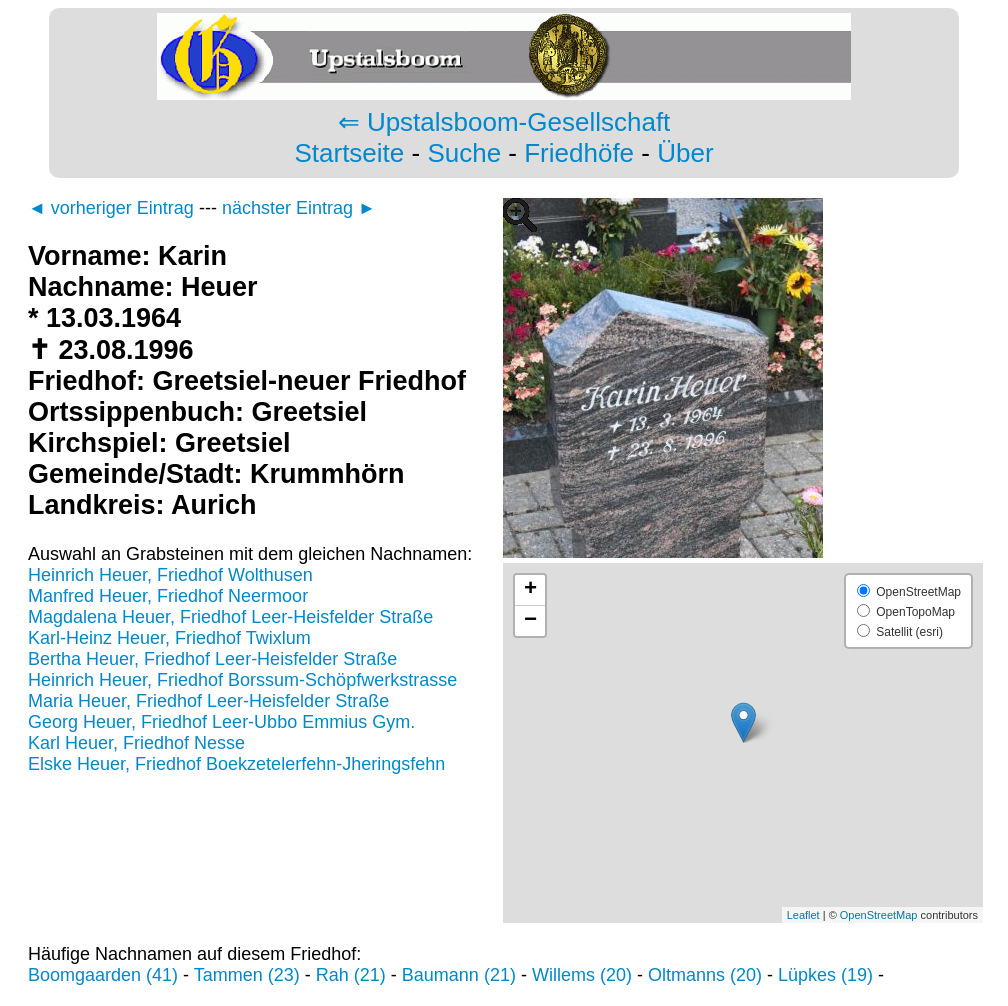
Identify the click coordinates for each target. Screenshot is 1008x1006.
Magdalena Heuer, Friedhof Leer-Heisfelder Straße (230, 617)
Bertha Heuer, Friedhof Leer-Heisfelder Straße (212, 659)
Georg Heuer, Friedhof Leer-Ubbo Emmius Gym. (221, 722)
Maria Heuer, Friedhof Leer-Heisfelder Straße (208, 701)
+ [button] (530, 590)
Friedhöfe (579, 153)
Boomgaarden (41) (103, 975)
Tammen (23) (247, 975)
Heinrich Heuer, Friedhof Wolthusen (170, 575)
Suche (464, 153)
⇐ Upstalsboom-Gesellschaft (504, 122)
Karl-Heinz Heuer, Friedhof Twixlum (169, 638)
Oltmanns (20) (705, 975)
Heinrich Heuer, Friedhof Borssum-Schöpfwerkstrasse (242, 680)
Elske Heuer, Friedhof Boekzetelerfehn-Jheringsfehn (236, 764)
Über (685, 153)
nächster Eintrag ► (299, 208)
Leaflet (803, 915)
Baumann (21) (459, 975)
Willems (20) (582, 975)
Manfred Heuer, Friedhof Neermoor (168, 596)
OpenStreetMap (879, 915)
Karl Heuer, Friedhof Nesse (136, 743)
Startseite (349, 153)
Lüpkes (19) (825, 975)
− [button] (530, 621)
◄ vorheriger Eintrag (111, 208)
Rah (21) (351, 975)
